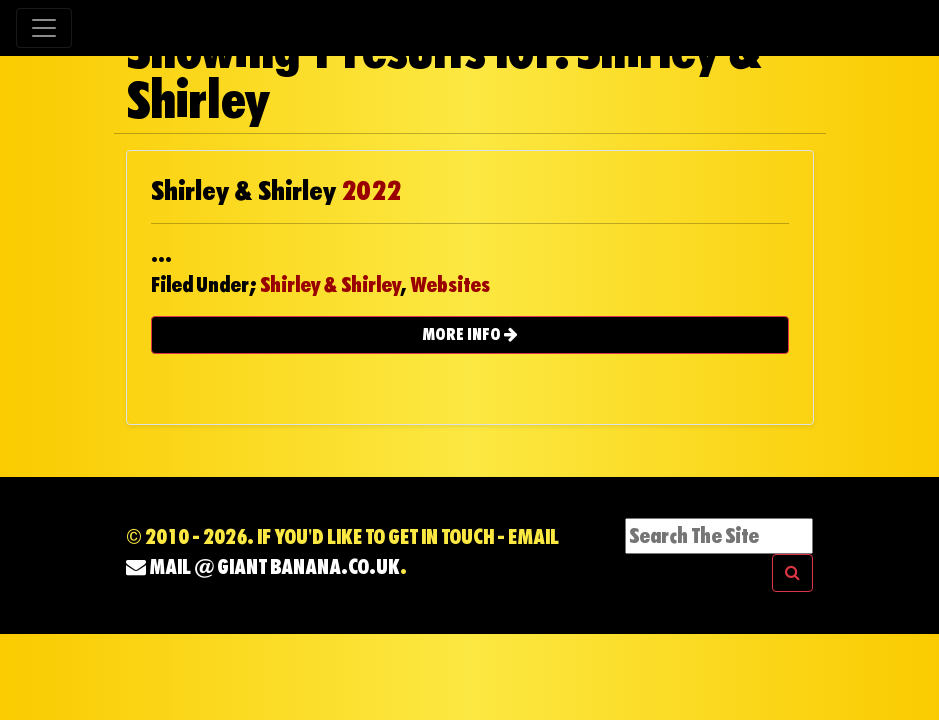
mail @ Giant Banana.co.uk (263, 567)
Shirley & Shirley (330, 285)
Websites (450, 285)
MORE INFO (470, 334)
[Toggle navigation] (44, 28)
